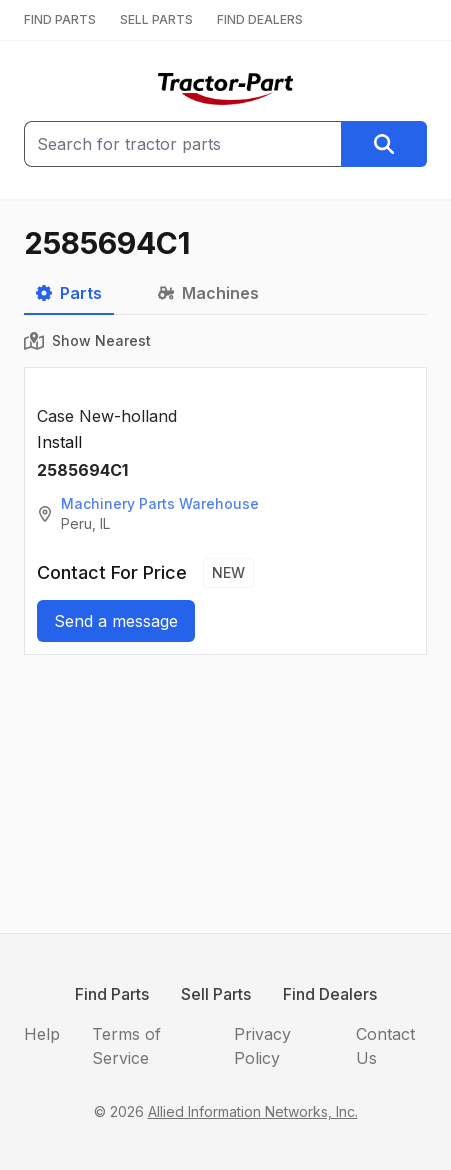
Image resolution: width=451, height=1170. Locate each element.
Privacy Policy (262, 1046)
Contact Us (385, 1046)
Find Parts (112, 994)
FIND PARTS (60, 19)
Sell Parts (216, 994)
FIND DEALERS (260, 19)
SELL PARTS (156, 19)
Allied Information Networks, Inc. (253, 1111)
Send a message (116, 621)
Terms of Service (126, 1046)
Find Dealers (330, 994)
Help (42, 1034)
